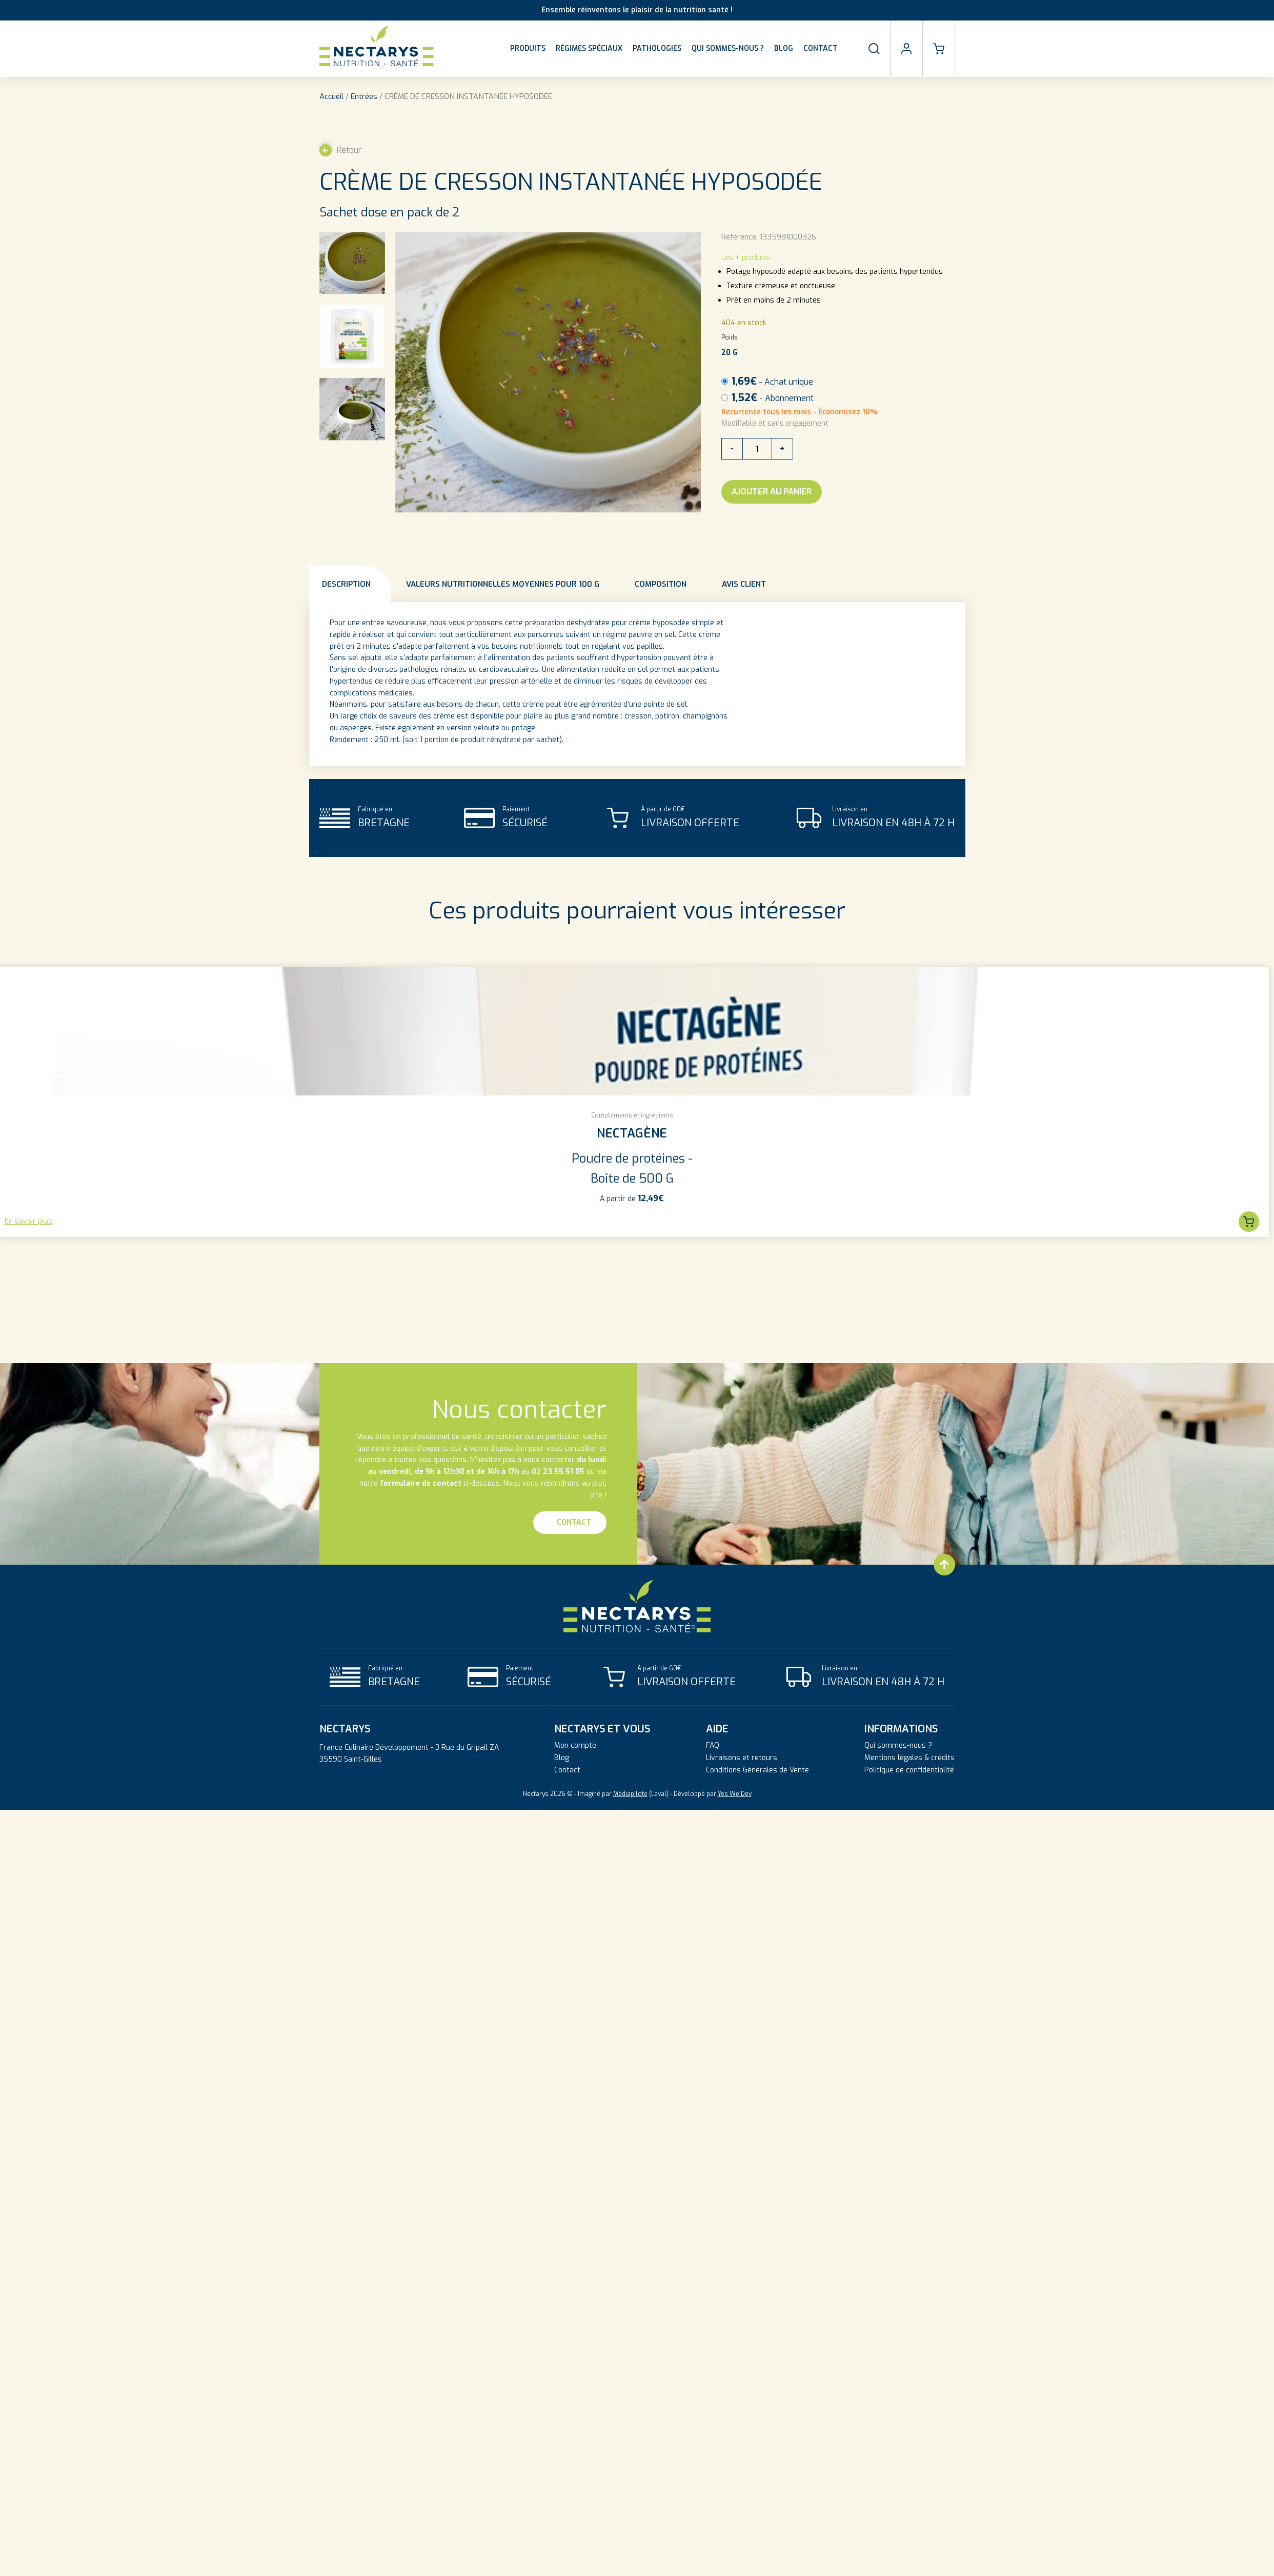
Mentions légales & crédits (909, 1758)
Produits (527, 48)
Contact (820, 48)
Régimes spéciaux (589, 48)
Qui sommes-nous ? (728, 48)
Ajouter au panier (772, 491)
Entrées (364, 96)
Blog (783, 48)
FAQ (712, 1745)
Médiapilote (630, 1794)
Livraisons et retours (741, 1758)
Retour (340, 150)
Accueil (331, 96)
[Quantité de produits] (757, 448)
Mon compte (575, 1745)
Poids (729, 337)
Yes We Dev (735, 1794)
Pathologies (657, 48)
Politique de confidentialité (909, 1770)
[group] (631, 1102)
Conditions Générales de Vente (757, 1770)
